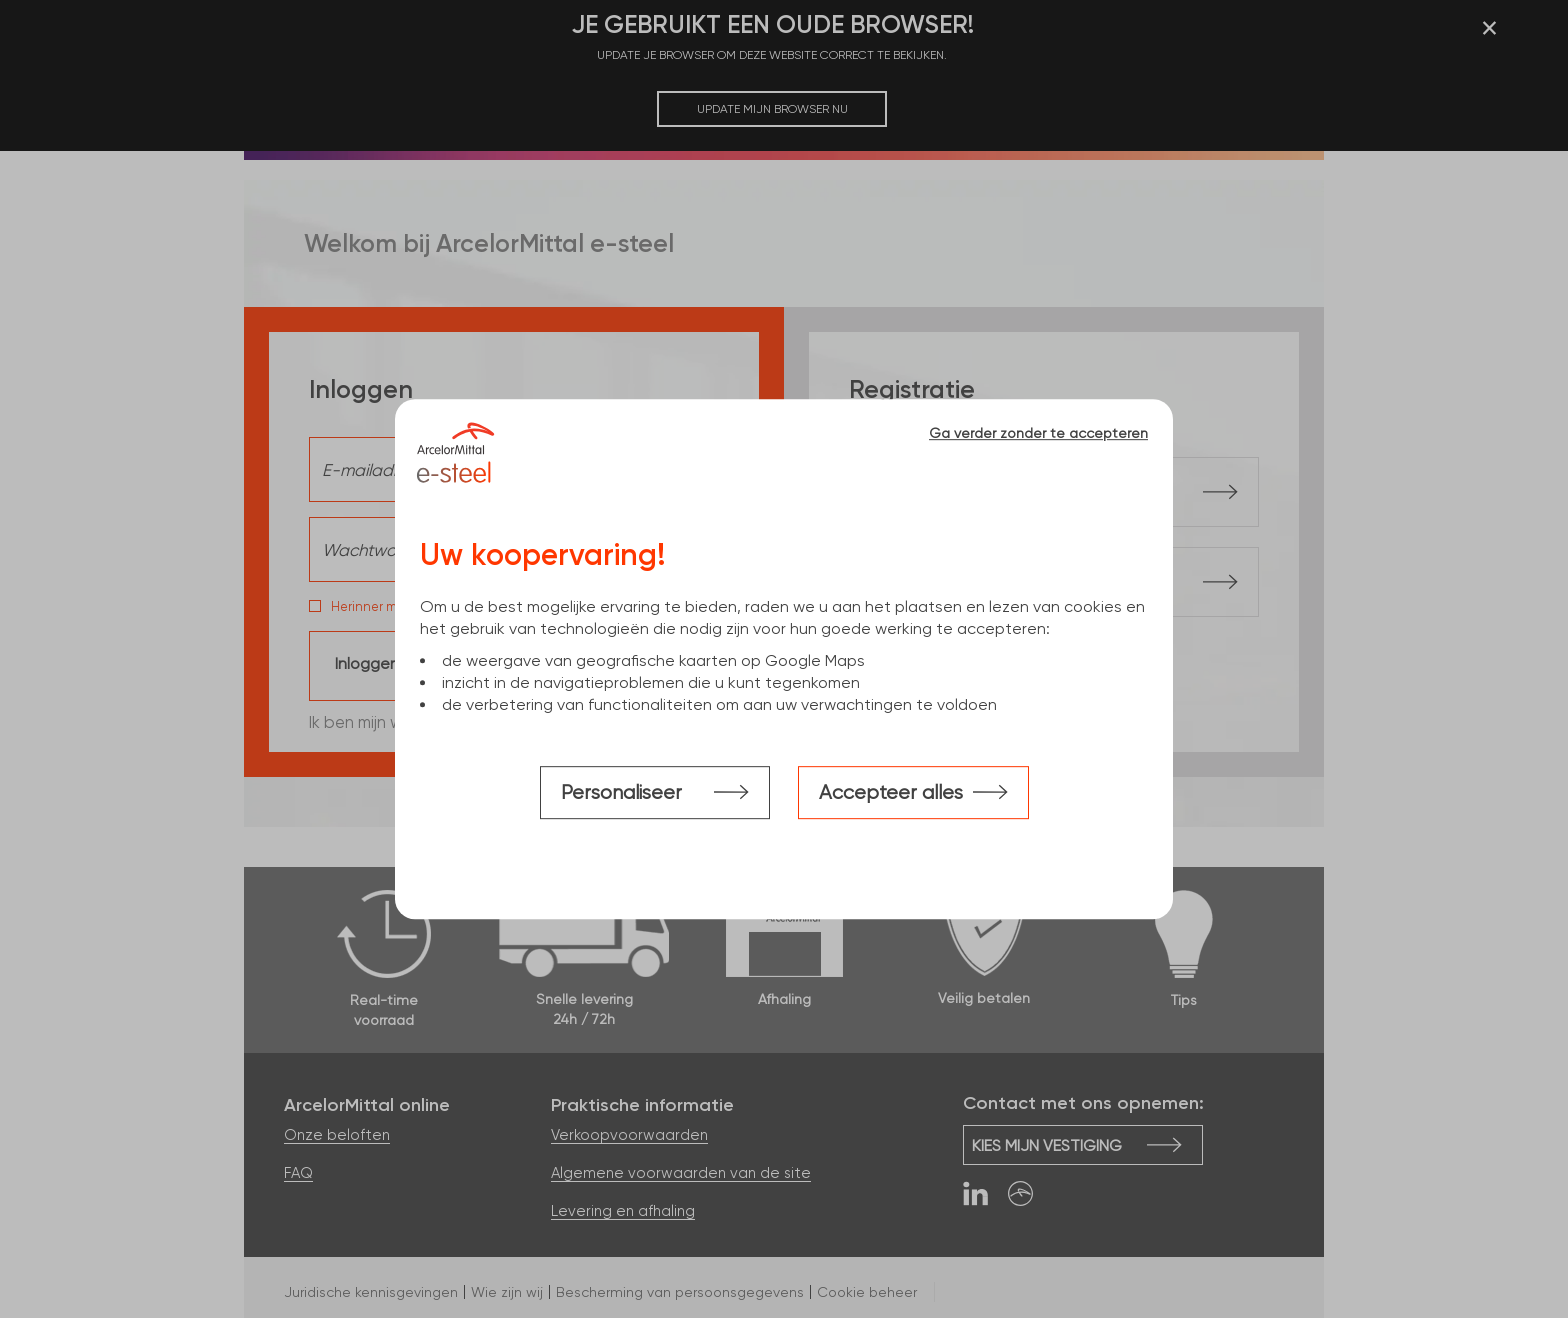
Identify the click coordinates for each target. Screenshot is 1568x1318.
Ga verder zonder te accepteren (1038, 433)
